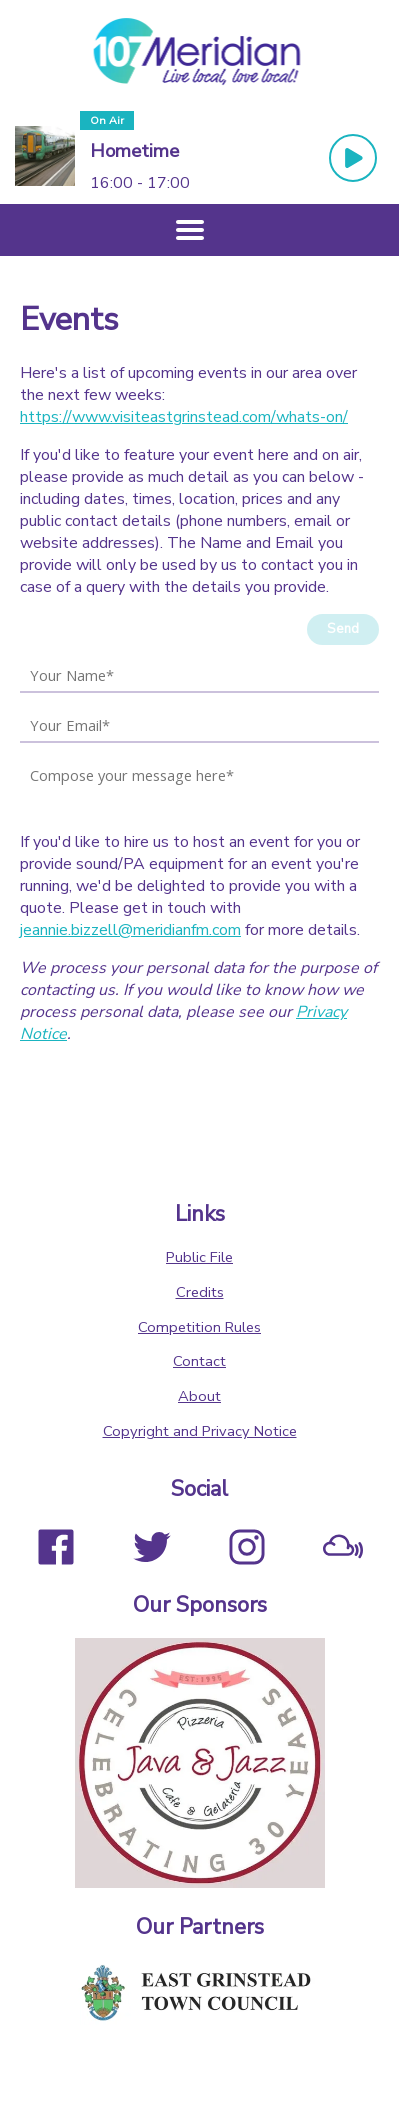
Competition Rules (199, 1327)
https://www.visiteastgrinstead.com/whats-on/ (184, 417)
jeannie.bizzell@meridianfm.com (130, 930)
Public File (199, 1257)
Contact (199, 1361)
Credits (200, 1292)
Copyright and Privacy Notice (200, 1431)
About (199, 1396)
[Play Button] (353, 158)
